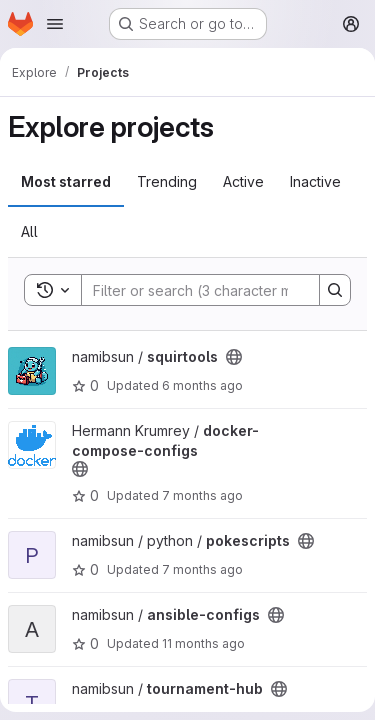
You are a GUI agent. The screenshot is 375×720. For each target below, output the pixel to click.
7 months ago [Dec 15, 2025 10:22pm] (202, 495)
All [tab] (29, 231)
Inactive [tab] (315, 181)
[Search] (213, 290)
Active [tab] (243, 181)
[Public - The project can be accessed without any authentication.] (234, 357)
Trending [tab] (167, 181)
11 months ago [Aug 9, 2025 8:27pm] (203, 643)
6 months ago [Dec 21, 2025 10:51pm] (202, 385)
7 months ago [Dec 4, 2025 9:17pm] (202, 569)
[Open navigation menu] (55, 24)
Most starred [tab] (66, 181)
